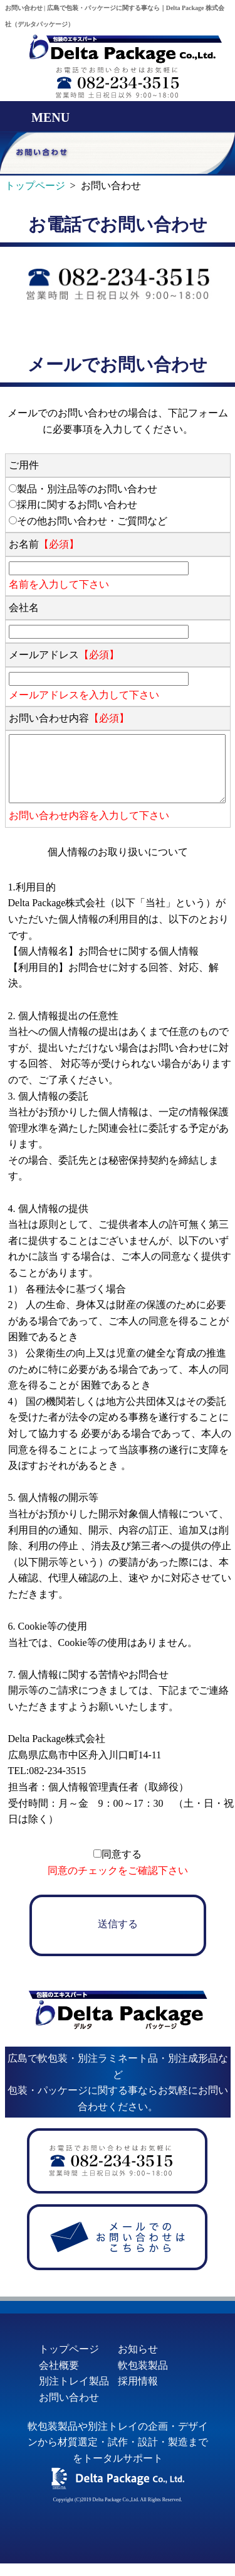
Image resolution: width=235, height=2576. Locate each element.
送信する (118, 1923)
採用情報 (138, 2381)
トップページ (69, 2349)
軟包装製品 (143, 2365)
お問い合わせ (69, 2397)
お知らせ (138, 2349)
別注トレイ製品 (74, 2381)
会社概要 (59, 2365)
